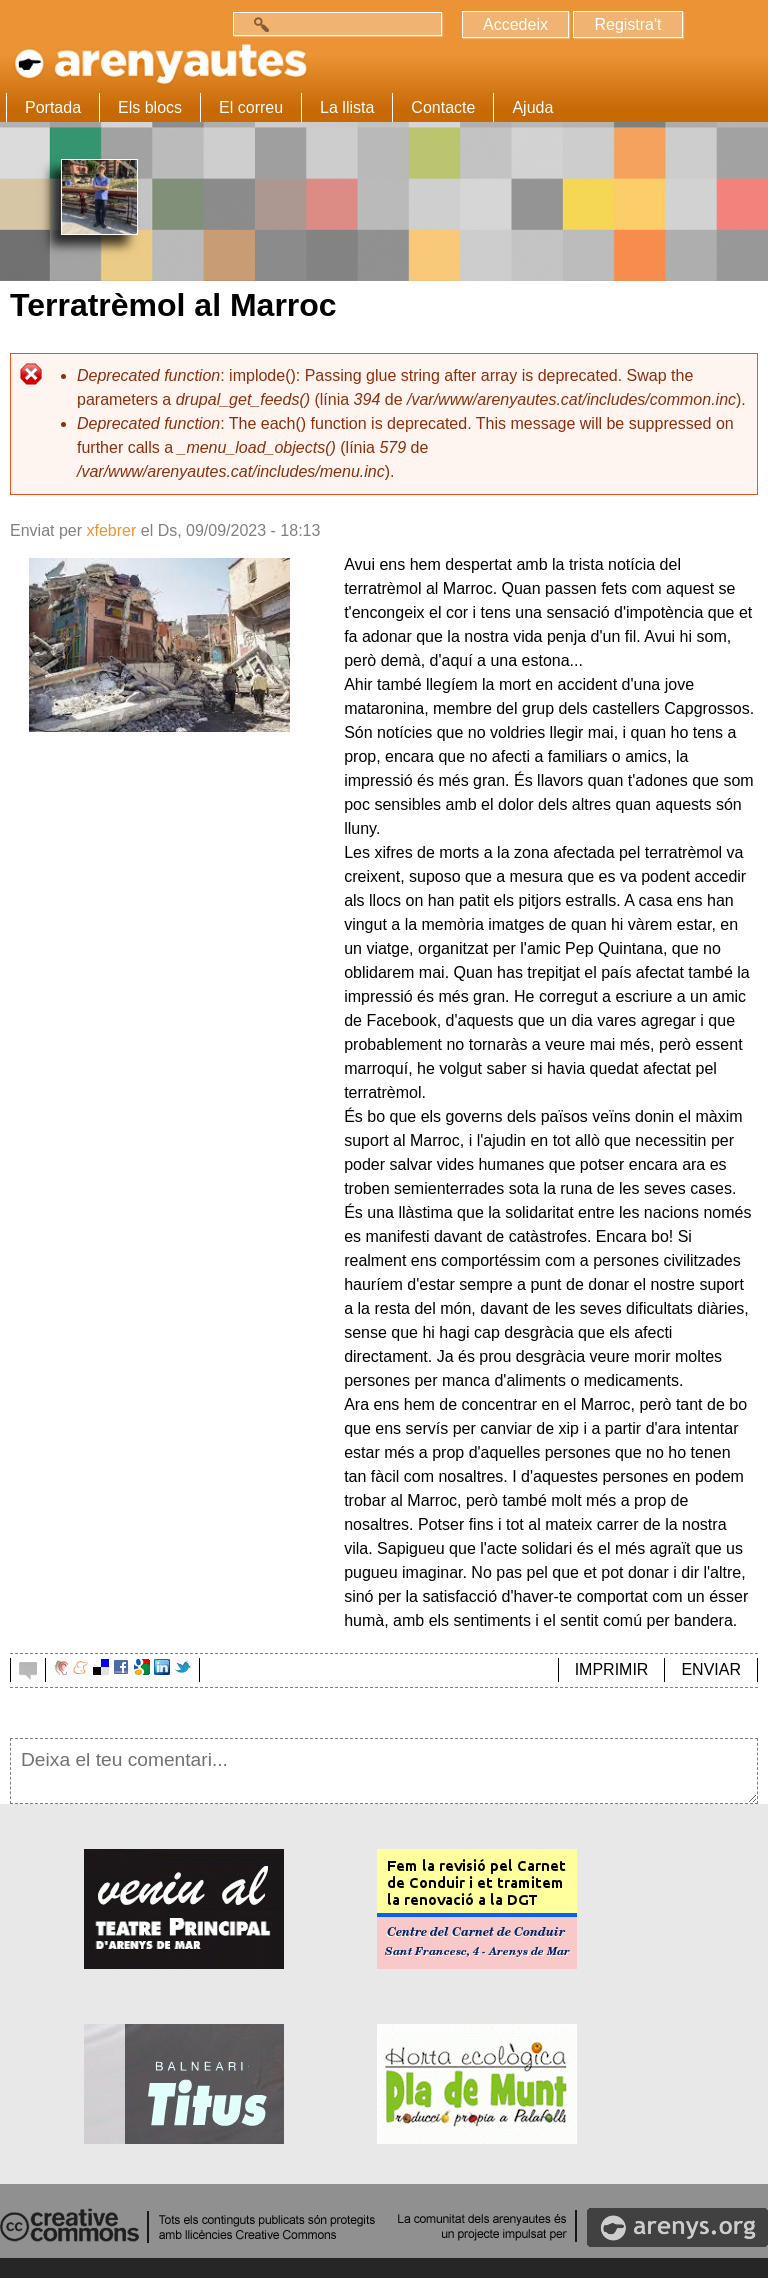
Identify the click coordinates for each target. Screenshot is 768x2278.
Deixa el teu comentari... (384, 1771)
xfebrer (111, 530)
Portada (53, 107)
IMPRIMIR (612, 1669)
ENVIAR (711, 1669)
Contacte (443, 107)
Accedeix (515, 24)
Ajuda (532, 107)
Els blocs (150, 107)
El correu (251, 107)
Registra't (627, 24)
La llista (347, 107)
